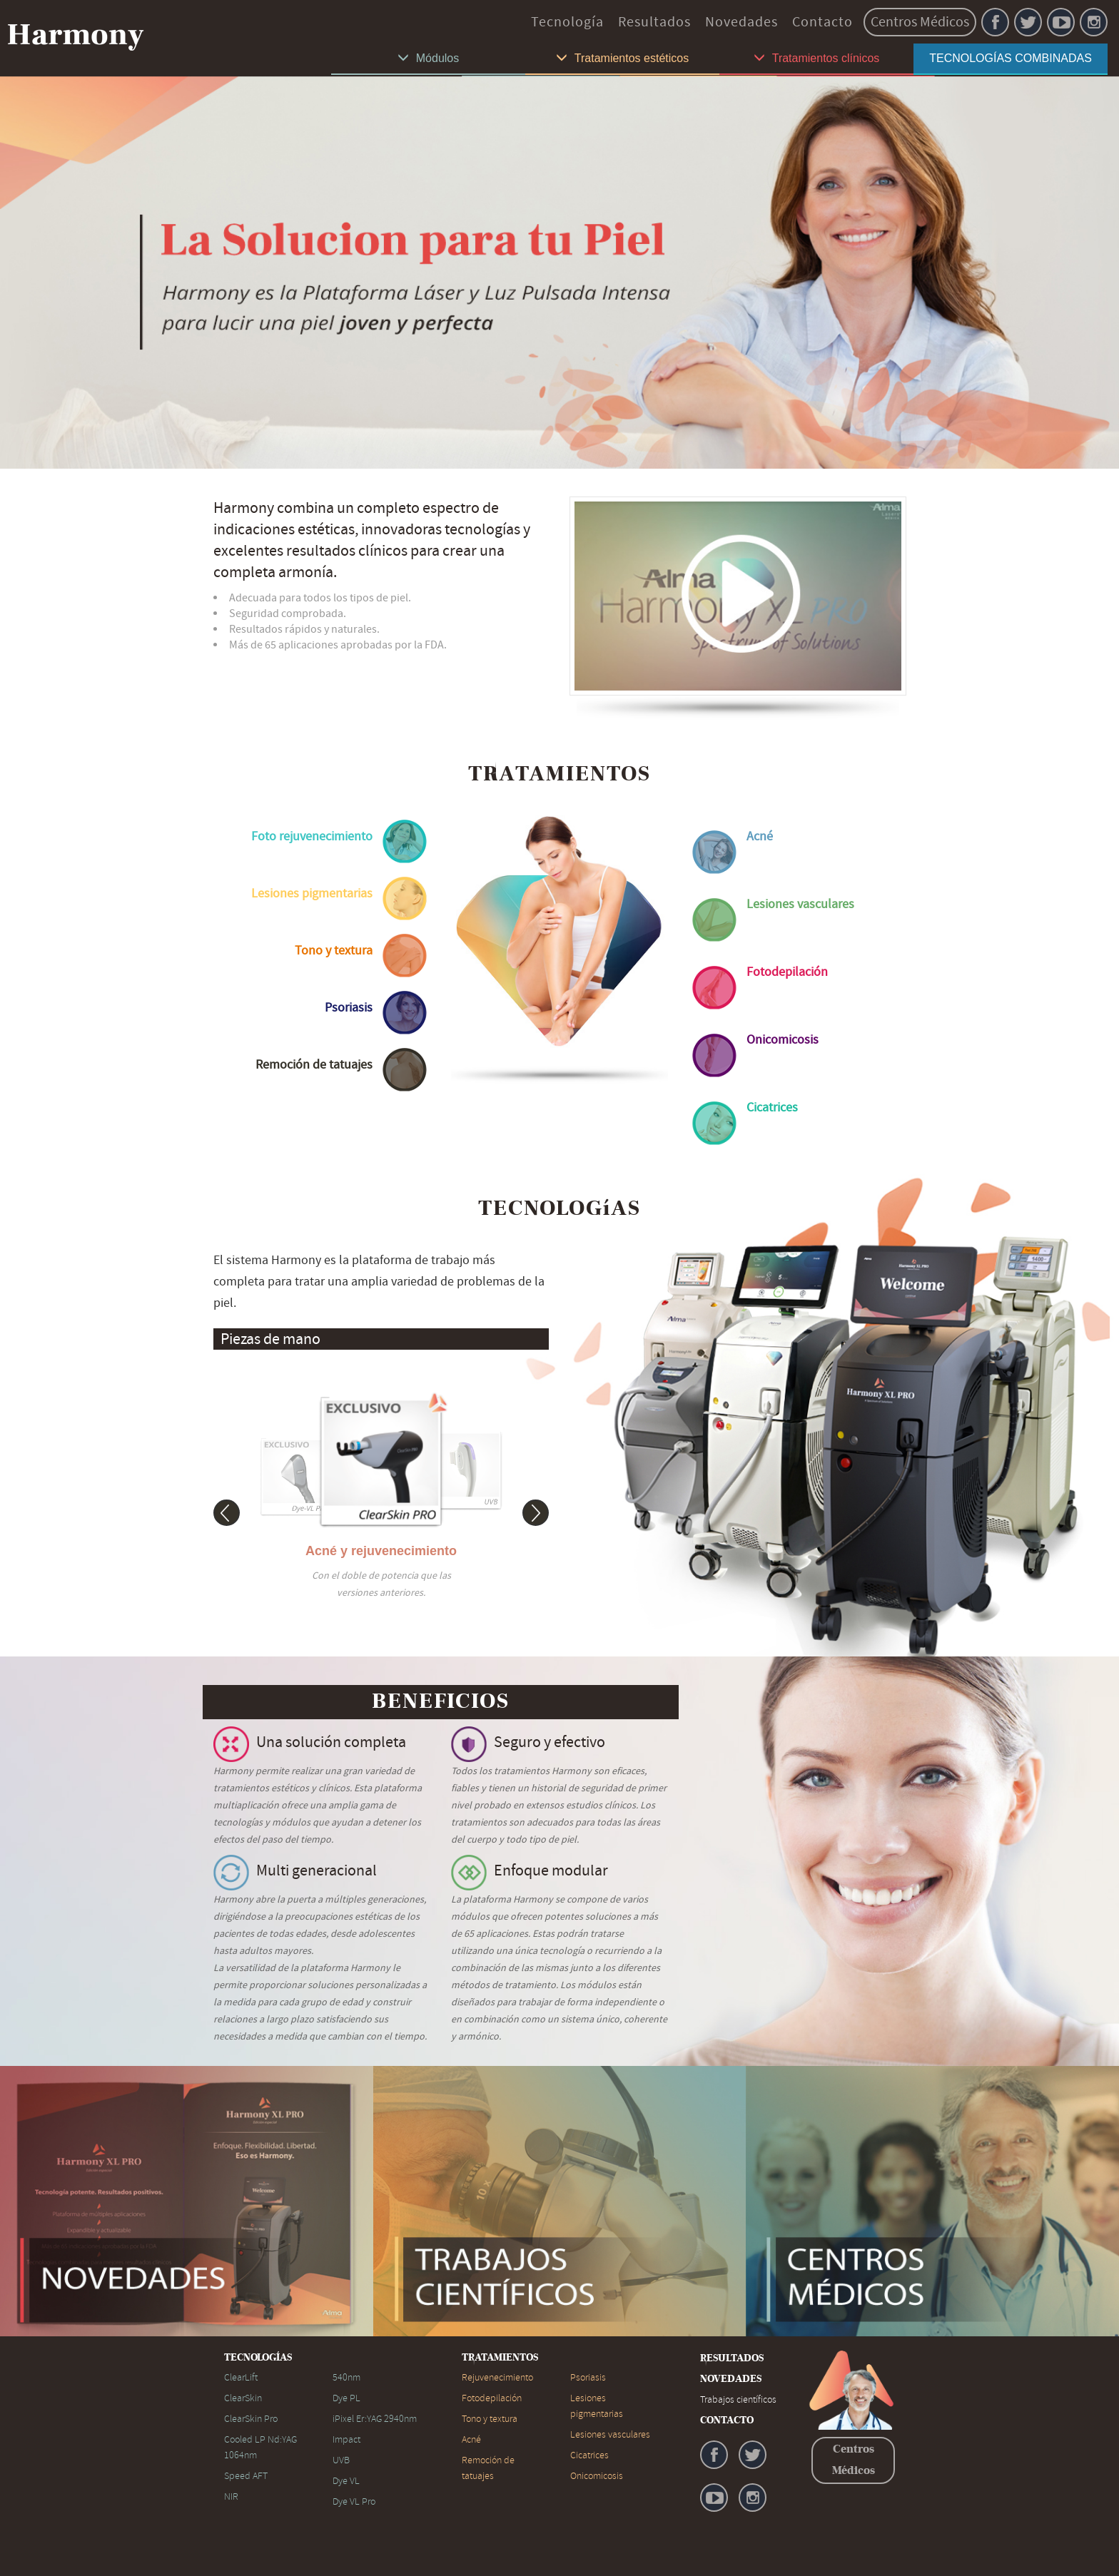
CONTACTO (727, 2420)
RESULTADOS (732, 2358)
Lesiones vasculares (610, 2434)
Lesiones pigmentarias (596, 2406)
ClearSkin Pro (251, 2419)
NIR (231, 2496)
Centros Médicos (920, 22)
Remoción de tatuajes (488, 2468)
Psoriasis (588, 2377)
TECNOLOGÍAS (258, 2357)
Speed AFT (246, 2476)
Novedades (741, 22)
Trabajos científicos (738, 2399)
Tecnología (567, 22)
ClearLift (241, 2377)
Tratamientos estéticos (622, 58)
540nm (346, 2377)
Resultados (654, 22)
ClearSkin (243, 2398)
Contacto (822, 22)
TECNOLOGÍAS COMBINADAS (1010, 58)
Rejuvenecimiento (497, 2377)
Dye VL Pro (354, 2501)
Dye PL (346, 2398)
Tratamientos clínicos (817, 58)
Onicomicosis (596, 2476)
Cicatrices (589, 2455)
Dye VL (346, 2481)
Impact (346, 2439)
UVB (341, 2460)
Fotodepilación (492, 2398)
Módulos (428, 58)
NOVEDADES (730, 2379)
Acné (471, 2439)
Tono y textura (489, 2419)
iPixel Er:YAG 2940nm (375, 2419)
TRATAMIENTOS (500, 2357)
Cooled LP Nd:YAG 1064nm (260, 2447)
